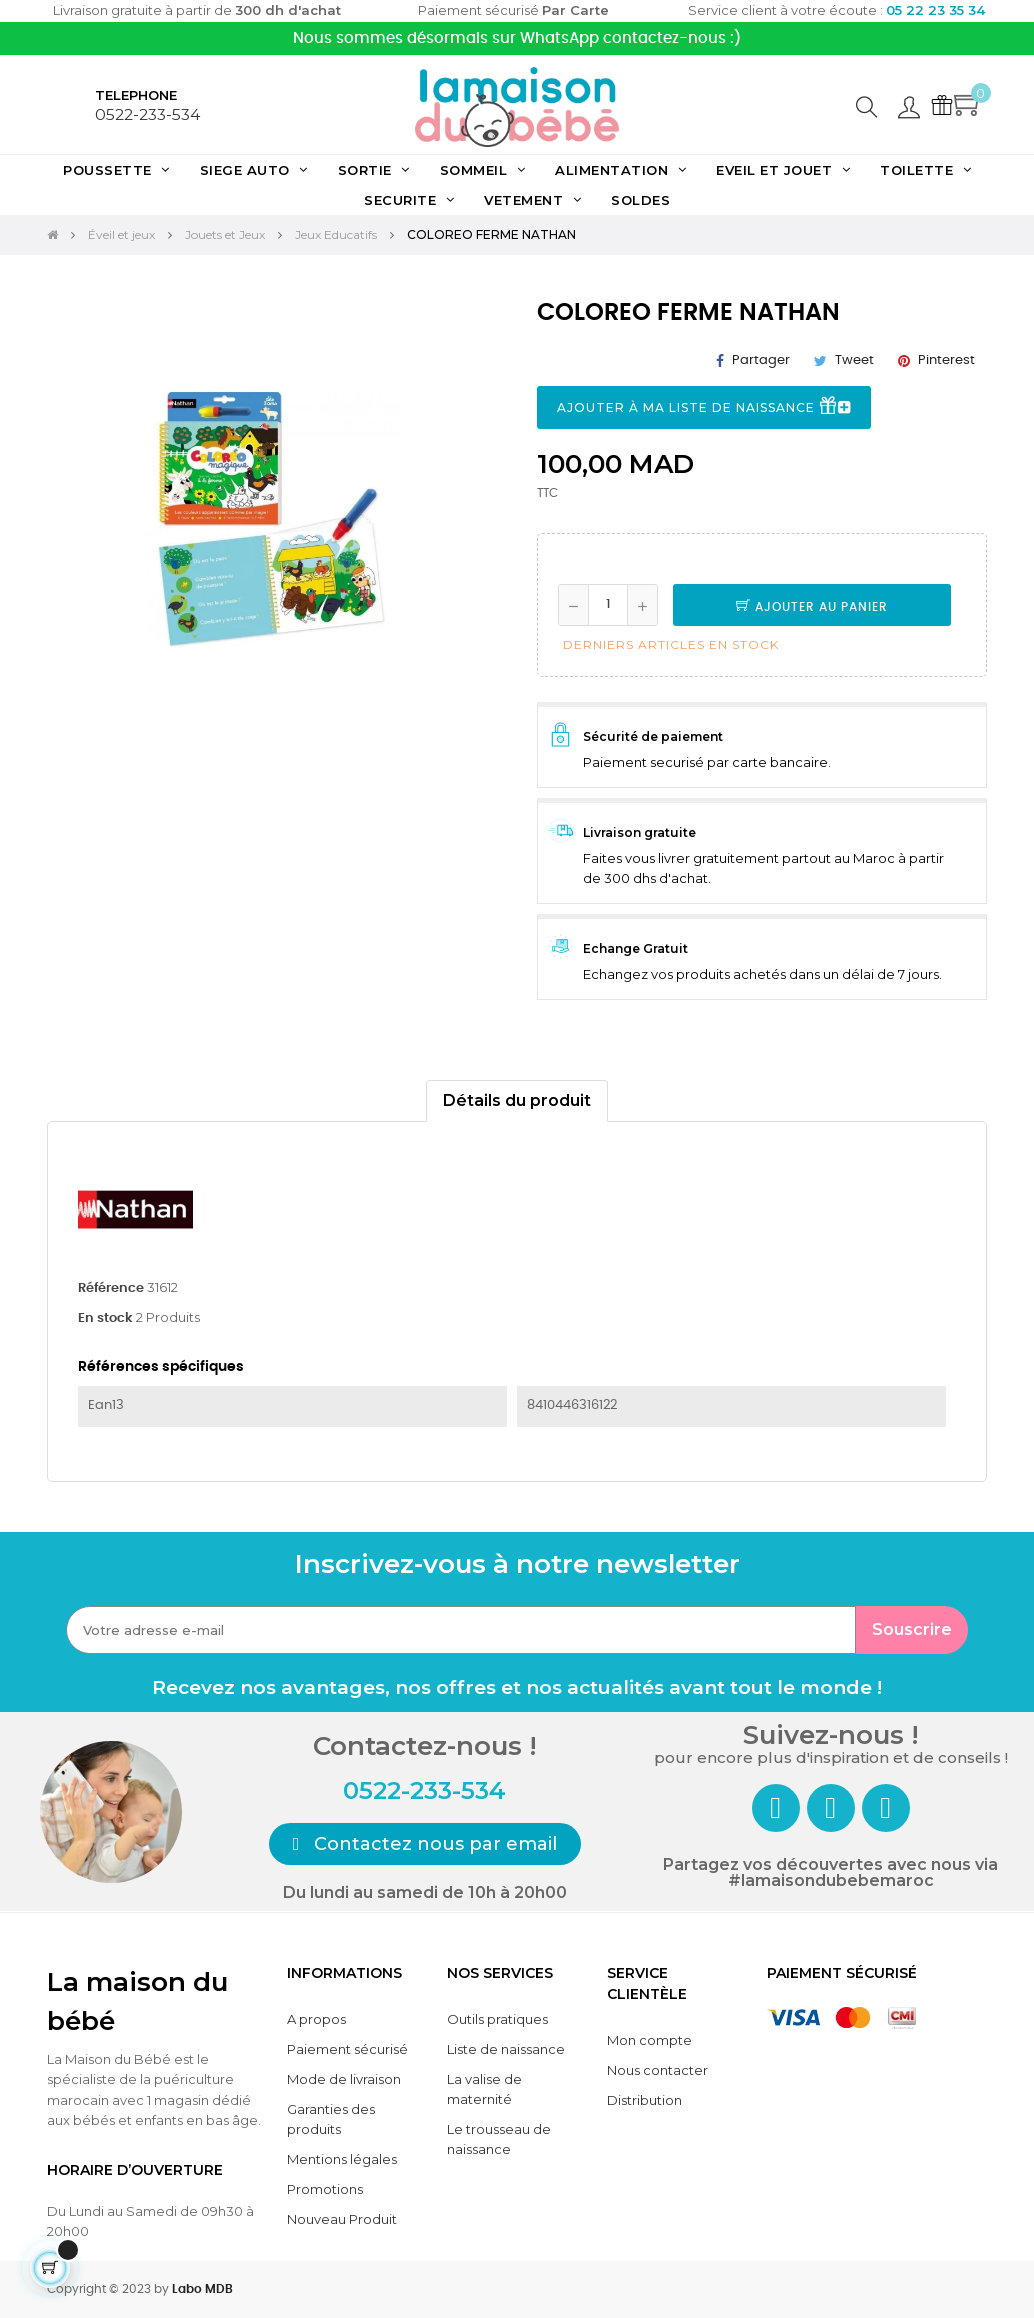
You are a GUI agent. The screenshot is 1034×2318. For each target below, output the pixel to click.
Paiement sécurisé (347, 2049)
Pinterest (946, 360)
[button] (425, 1844)
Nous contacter (657, 2070)
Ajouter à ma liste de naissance (704, 408)
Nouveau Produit (342, 2219)
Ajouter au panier (812, 607)
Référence (111, 1288)
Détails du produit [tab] (517, 1100)
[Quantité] (608, 605)
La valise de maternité (484, 2089)
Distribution (644, 2100)
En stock (105, 1318)
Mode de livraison (344, 2079)
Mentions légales (342, 2159)
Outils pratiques (497, 2019)
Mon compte (649, 2040)
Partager (761, 360)
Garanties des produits (331, 2119)
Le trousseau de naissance (499, 2139)
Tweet (854, 360)
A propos (316, 2019)
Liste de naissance (506, 2049)
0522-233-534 (147, 114)
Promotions (325, 2189)
